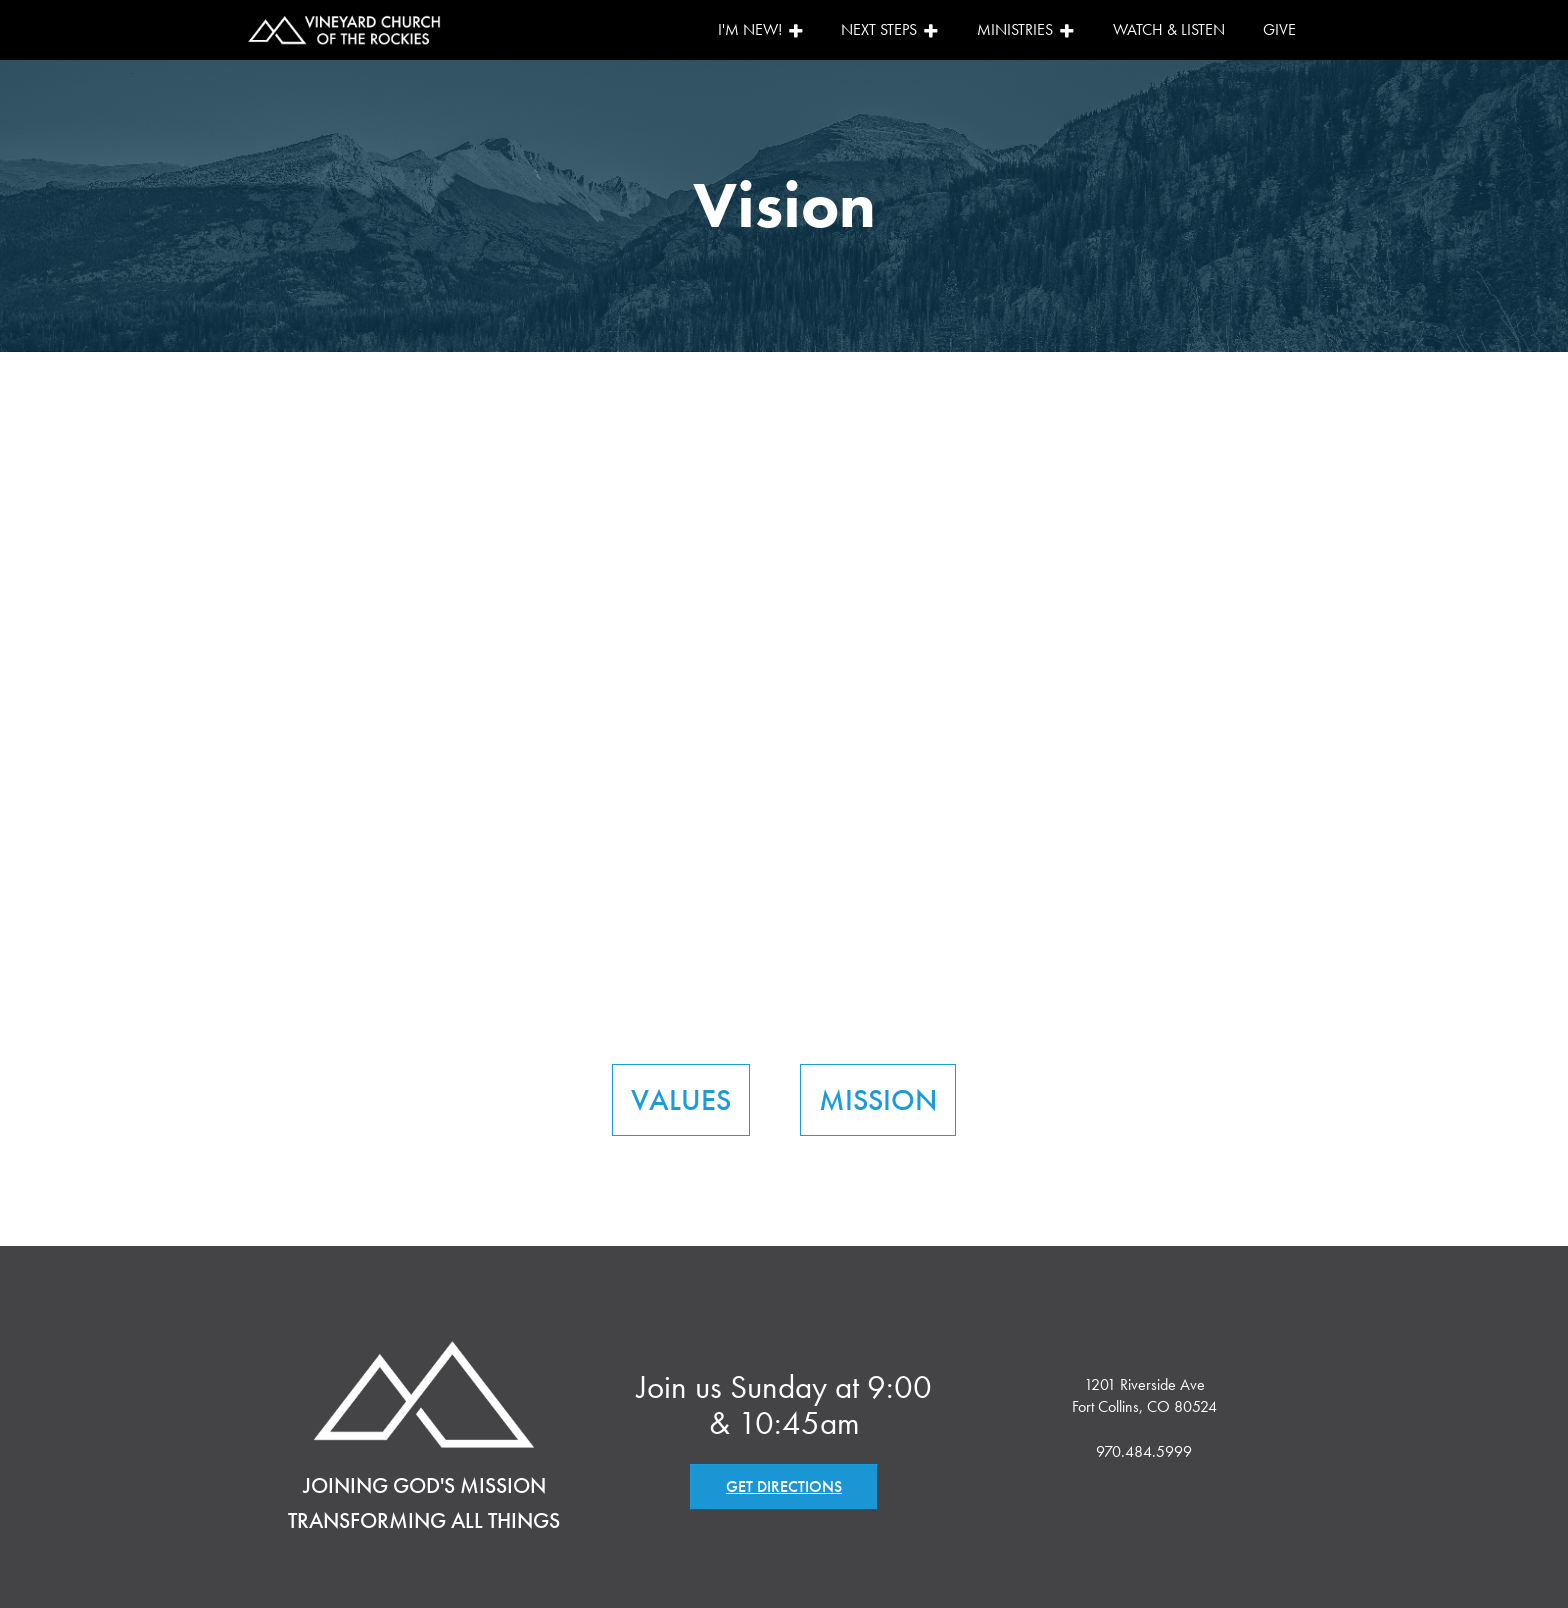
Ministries (1026, 29)
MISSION (878, 1100)
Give (1279, 29)
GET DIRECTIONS (784, 1486)
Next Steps (890, 29)
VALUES (681, 1100)
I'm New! (761, 29)
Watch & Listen (1169, 29)
